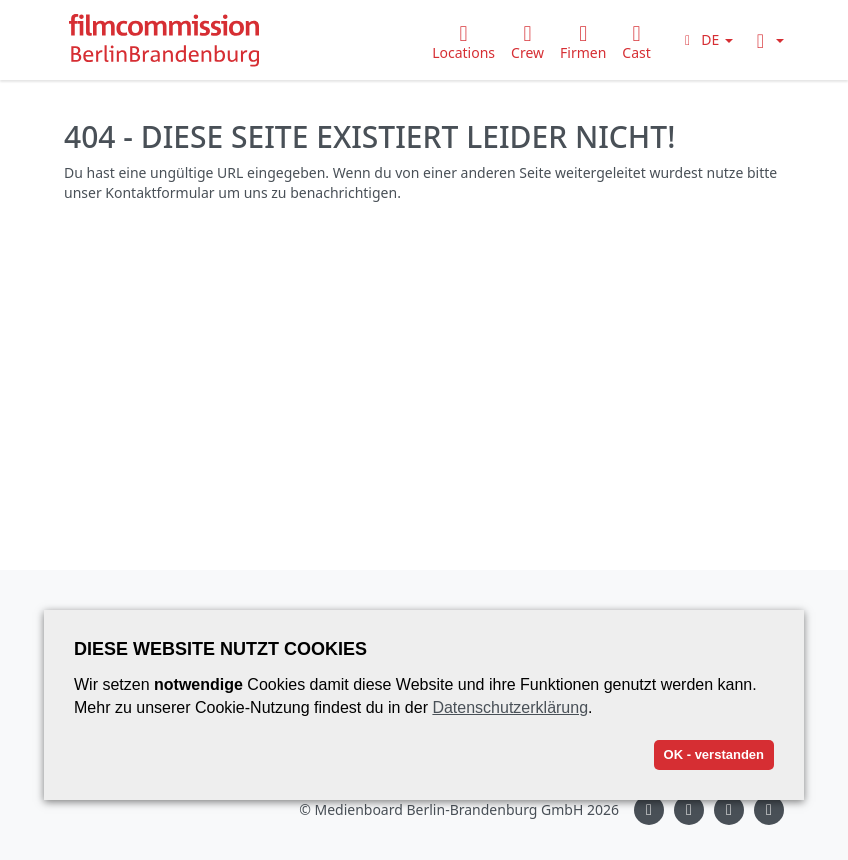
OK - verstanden (714, 754)
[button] (706, 39)
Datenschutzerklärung (510, 707)
